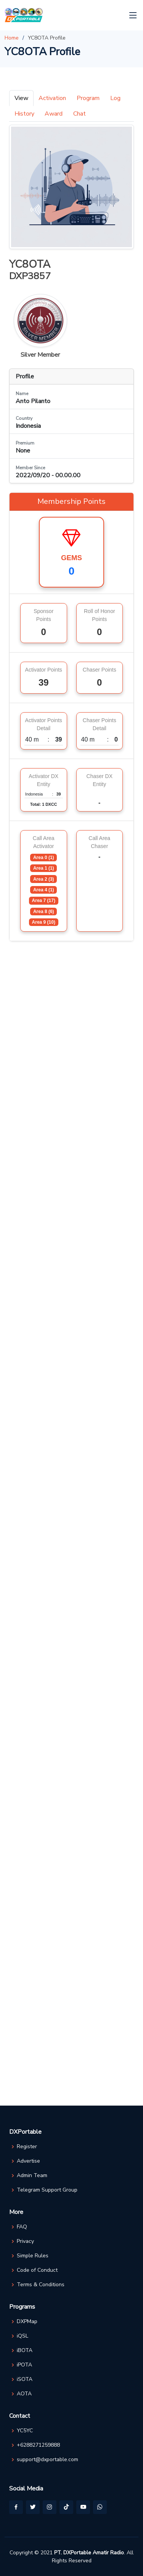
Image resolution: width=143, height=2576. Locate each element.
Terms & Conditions (40, 2284)
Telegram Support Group (47, 2190)
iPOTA (24, 2365)
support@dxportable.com (47, 2459)
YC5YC (25, 2430)
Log (115, 98)
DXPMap (27, 2321)
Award (54, 114)
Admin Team (32, 2175)
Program (88, 98)
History (24, 114)
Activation (52, 98)
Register (27, 2146)
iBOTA (24, 2350)
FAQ (22, 2227)
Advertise (28, 2161)
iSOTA (24, 2379)
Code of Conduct (37, 2270)
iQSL (22, 2336)
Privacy (25, 2241)
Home (12, 37)
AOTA (24, 2394)
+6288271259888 (38, 2445)
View (21, 98)
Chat (79, 114)
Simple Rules (32, 2255)
